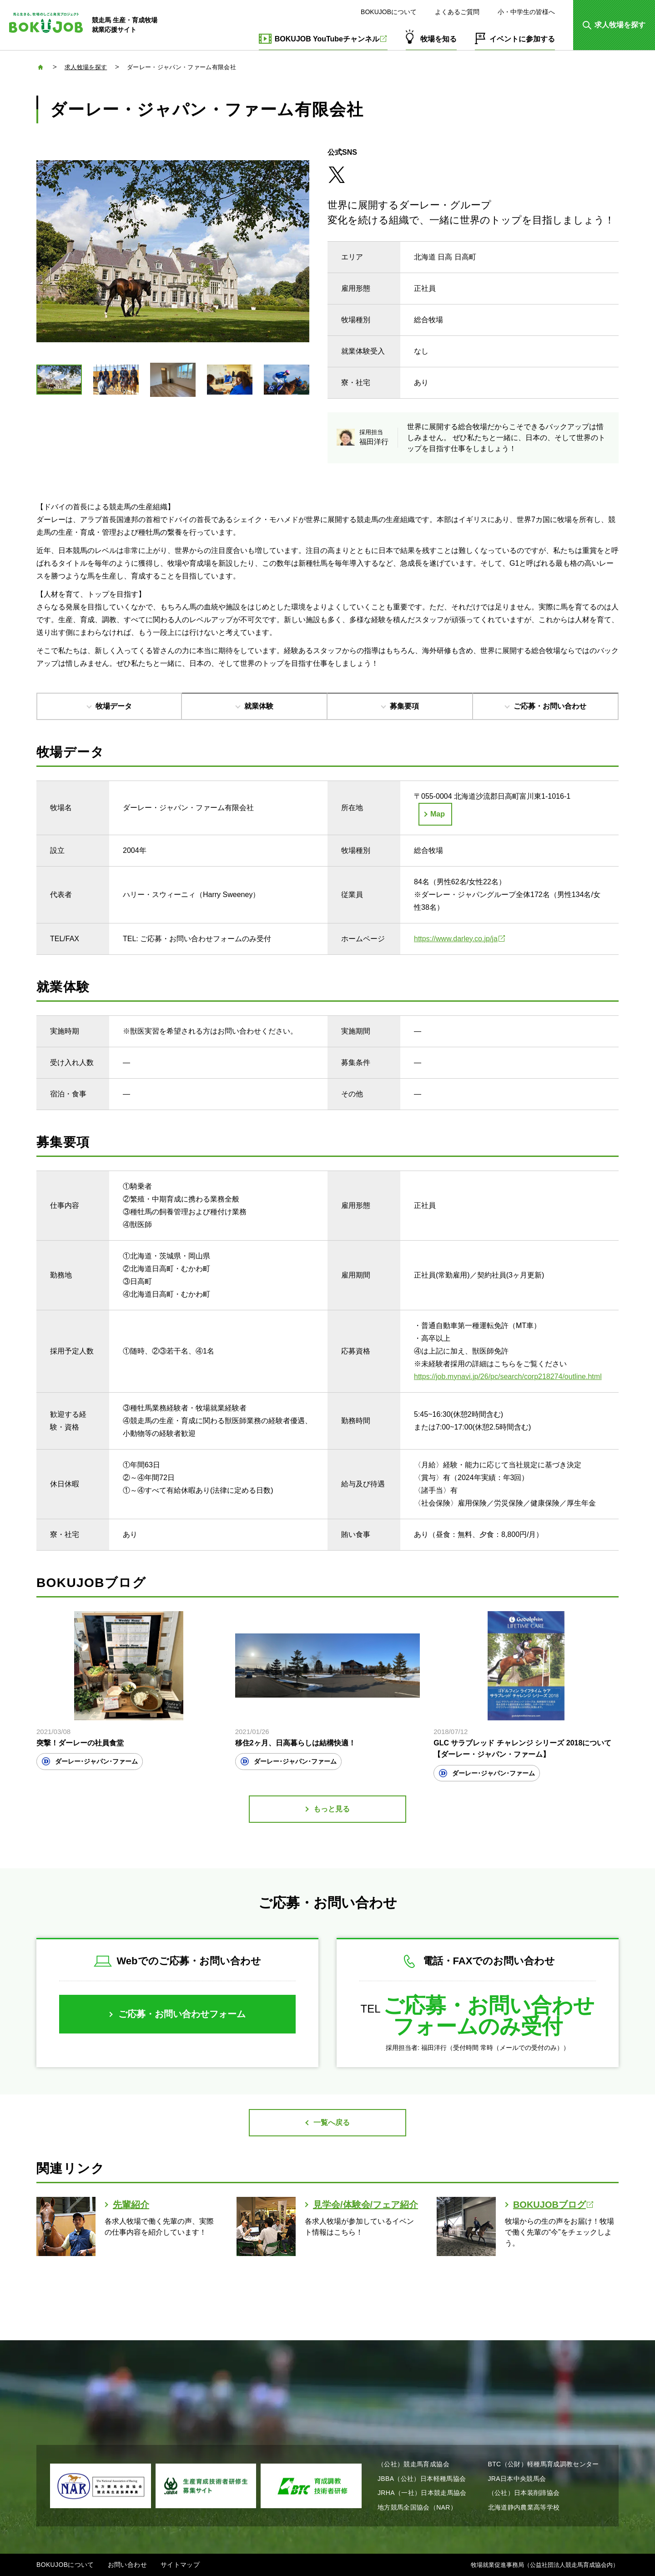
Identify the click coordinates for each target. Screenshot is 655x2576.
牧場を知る (438, 39)
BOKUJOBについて (389, 11)
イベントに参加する (522, 39)
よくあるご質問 (457, 11)
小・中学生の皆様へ (526, 11)
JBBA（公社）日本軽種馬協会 (422, 2478)
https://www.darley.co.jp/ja (459, 939)
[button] (614, 25)
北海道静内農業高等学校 (524, 2507)
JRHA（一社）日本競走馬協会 (422, 2492)
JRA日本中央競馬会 (517, 2478)
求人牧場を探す (86, 67)
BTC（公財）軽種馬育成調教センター (543, 2464)
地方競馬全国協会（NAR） (417, 2507)
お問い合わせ (127, 2564)
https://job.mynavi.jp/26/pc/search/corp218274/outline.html (508, 1376)
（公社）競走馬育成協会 (413, 2464)
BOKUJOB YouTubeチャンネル (331, 39)
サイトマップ (180, 2564)
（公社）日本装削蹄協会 (524, 2492)
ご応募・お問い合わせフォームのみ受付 (489, 2015)
